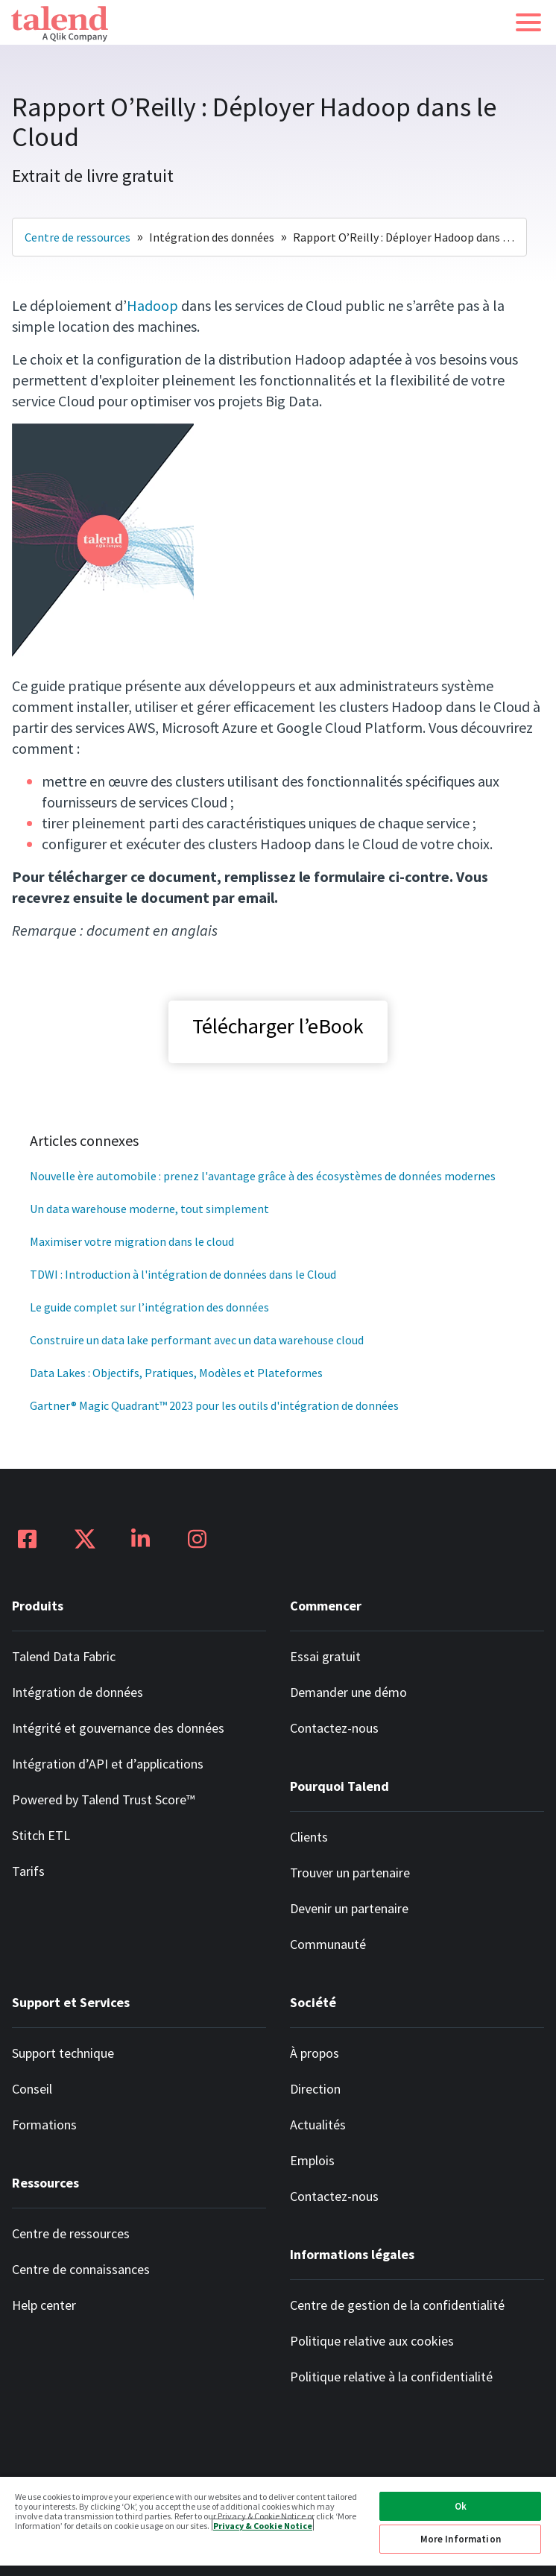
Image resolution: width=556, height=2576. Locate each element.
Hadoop (152, 305)
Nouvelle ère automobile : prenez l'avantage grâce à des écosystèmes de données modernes (263, 1175)
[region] (278, 2525)
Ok (461, 2506)
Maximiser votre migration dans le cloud (132, 1241)
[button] (528, 22)
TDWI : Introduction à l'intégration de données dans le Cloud (183, 1274)
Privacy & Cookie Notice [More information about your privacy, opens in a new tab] (262, 2525)
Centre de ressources (77, 237)
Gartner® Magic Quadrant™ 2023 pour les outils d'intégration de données (214, 1405)
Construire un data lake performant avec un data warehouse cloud (197, 1339)
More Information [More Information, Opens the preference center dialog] (460, 2539)
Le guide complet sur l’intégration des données (149, 1307)
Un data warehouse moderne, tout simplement (149, 1208)
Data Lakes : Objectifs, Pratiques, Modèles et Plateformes (176, 1372)
